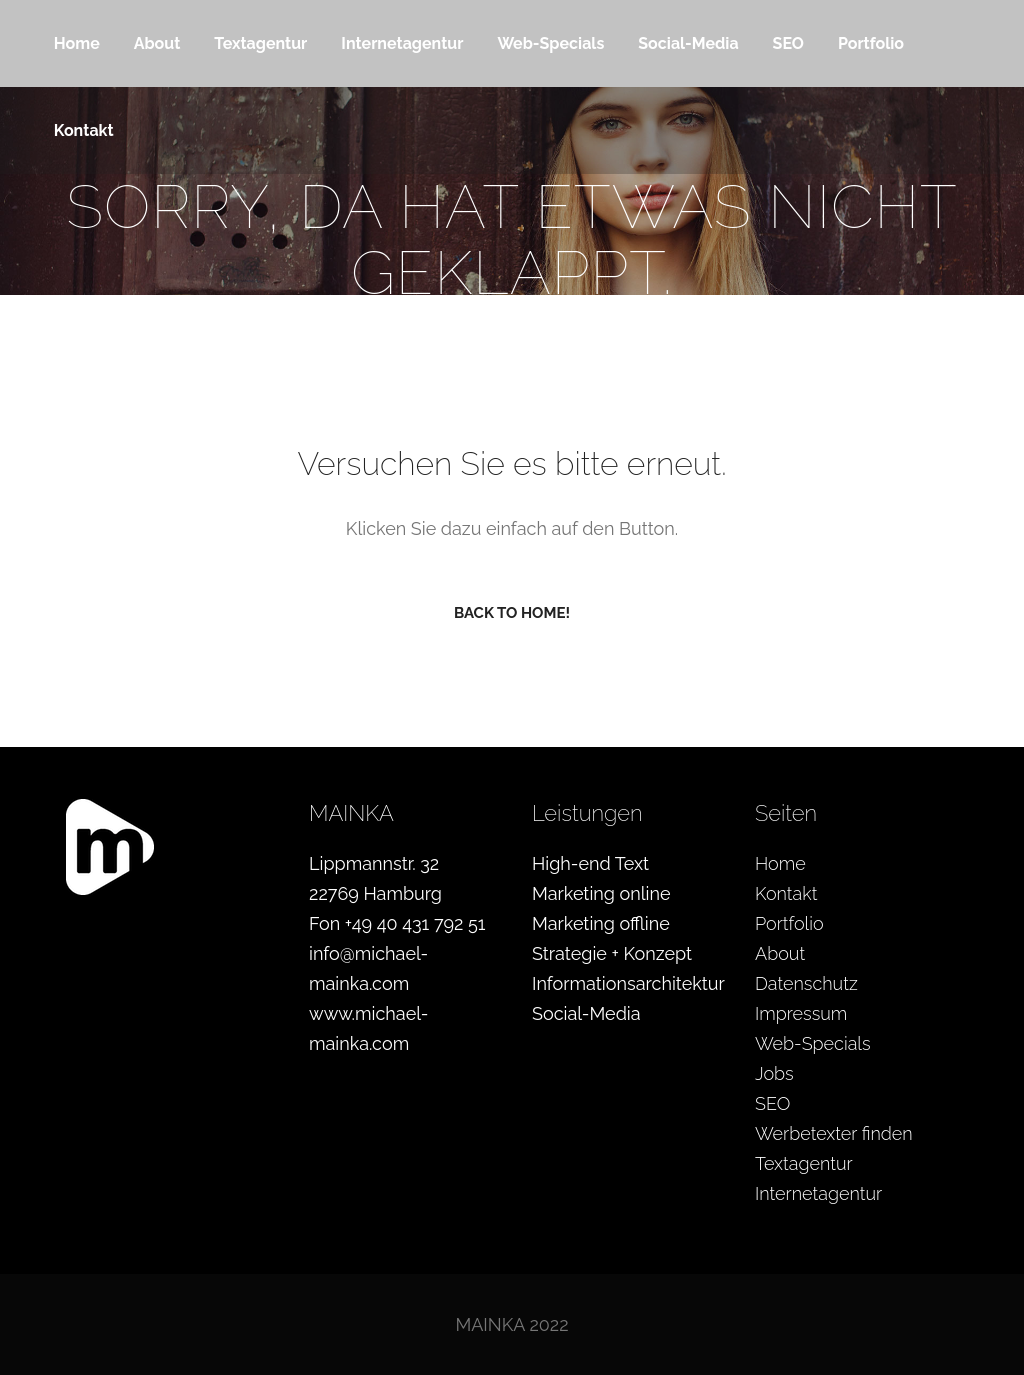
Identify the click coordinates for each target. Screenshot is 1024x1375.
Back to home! (512, 613)
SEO (772, 1103)
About (780, 953)
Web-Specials (813, 1043)
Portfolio (789, 923)
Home (780, 863)
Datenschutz (806, 983)
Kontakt (786, 893)
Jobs (774, 1073)
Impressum (801, 1013)
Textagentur (804, 1163)
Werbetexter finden (834, 1133)
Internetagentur (818, 1193)
